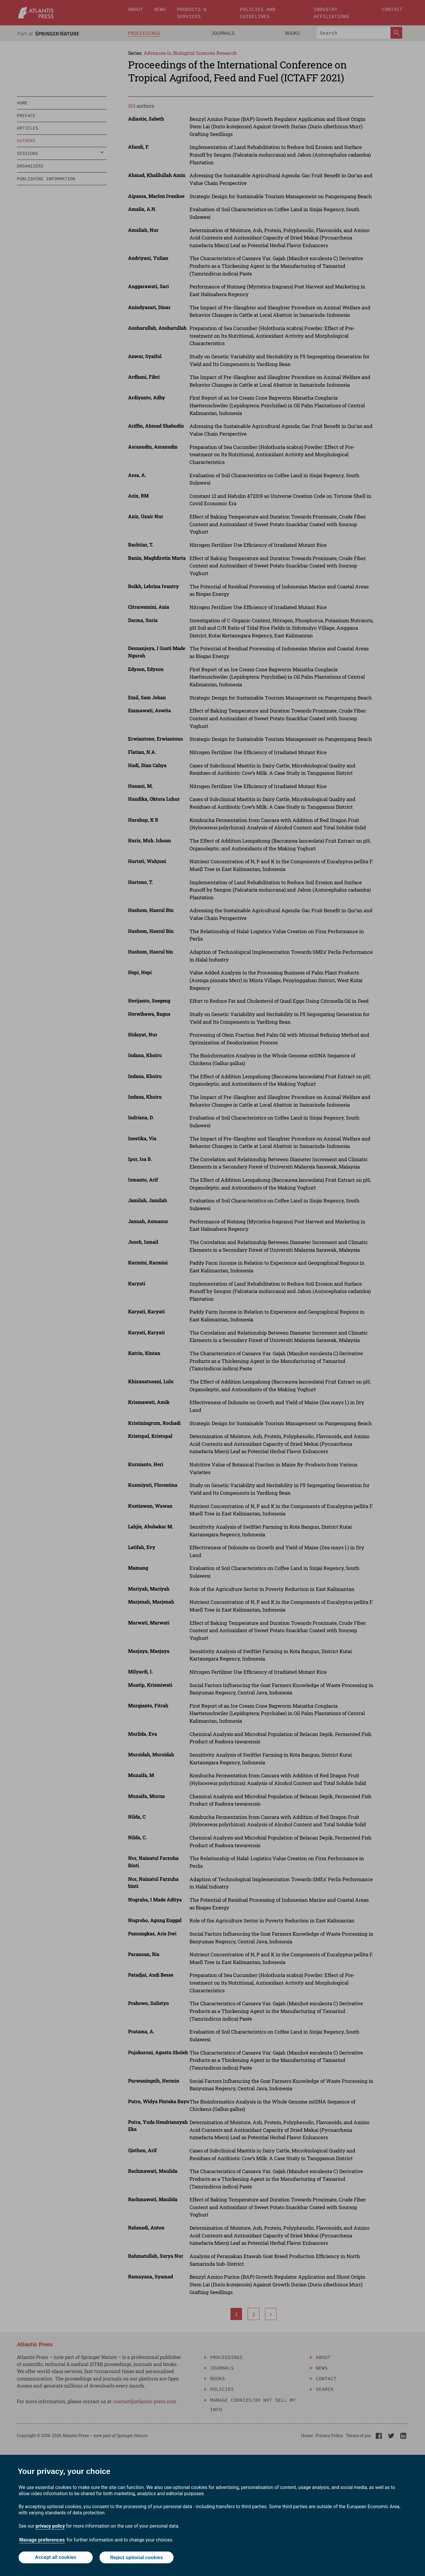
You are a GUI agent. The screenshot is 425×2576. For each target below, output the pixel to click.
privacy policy (50, 2526)
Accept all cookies (55, 2557)
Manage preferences (42, 2540)
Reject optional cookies (136, 2557)
